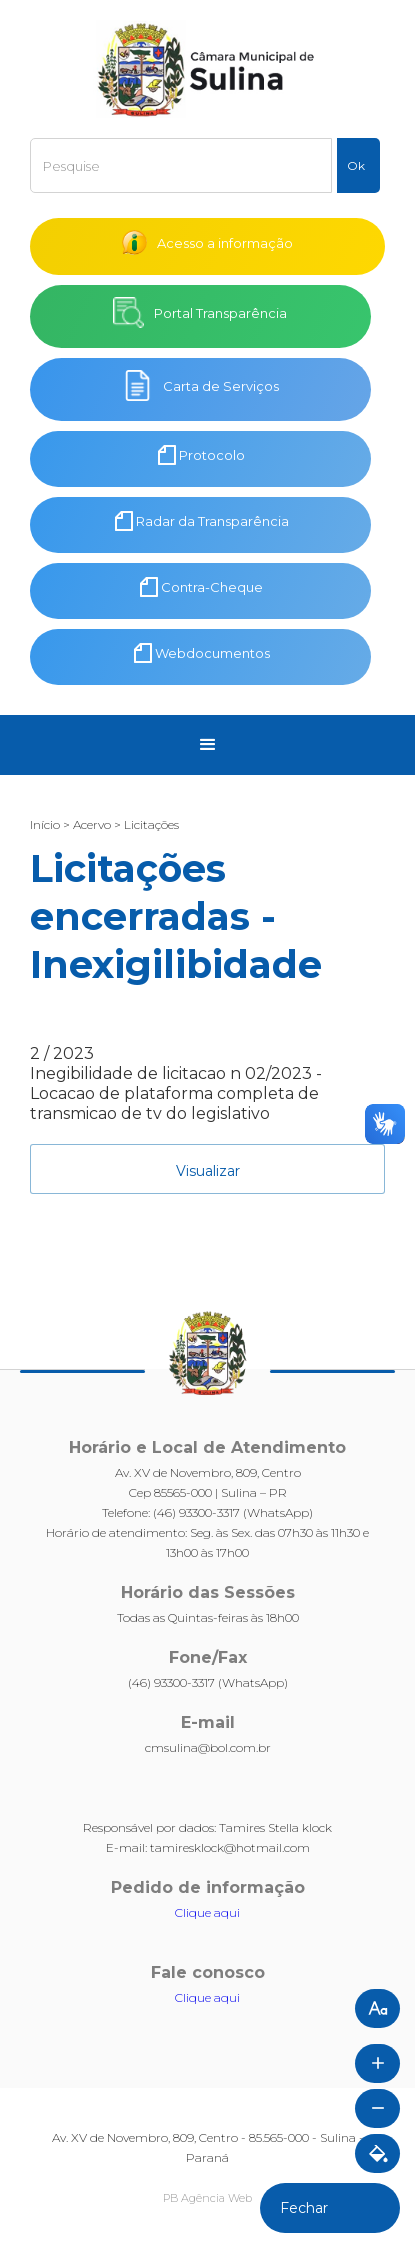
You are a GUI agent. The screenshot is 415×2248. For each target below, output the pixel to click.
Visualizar (208, 1171)
